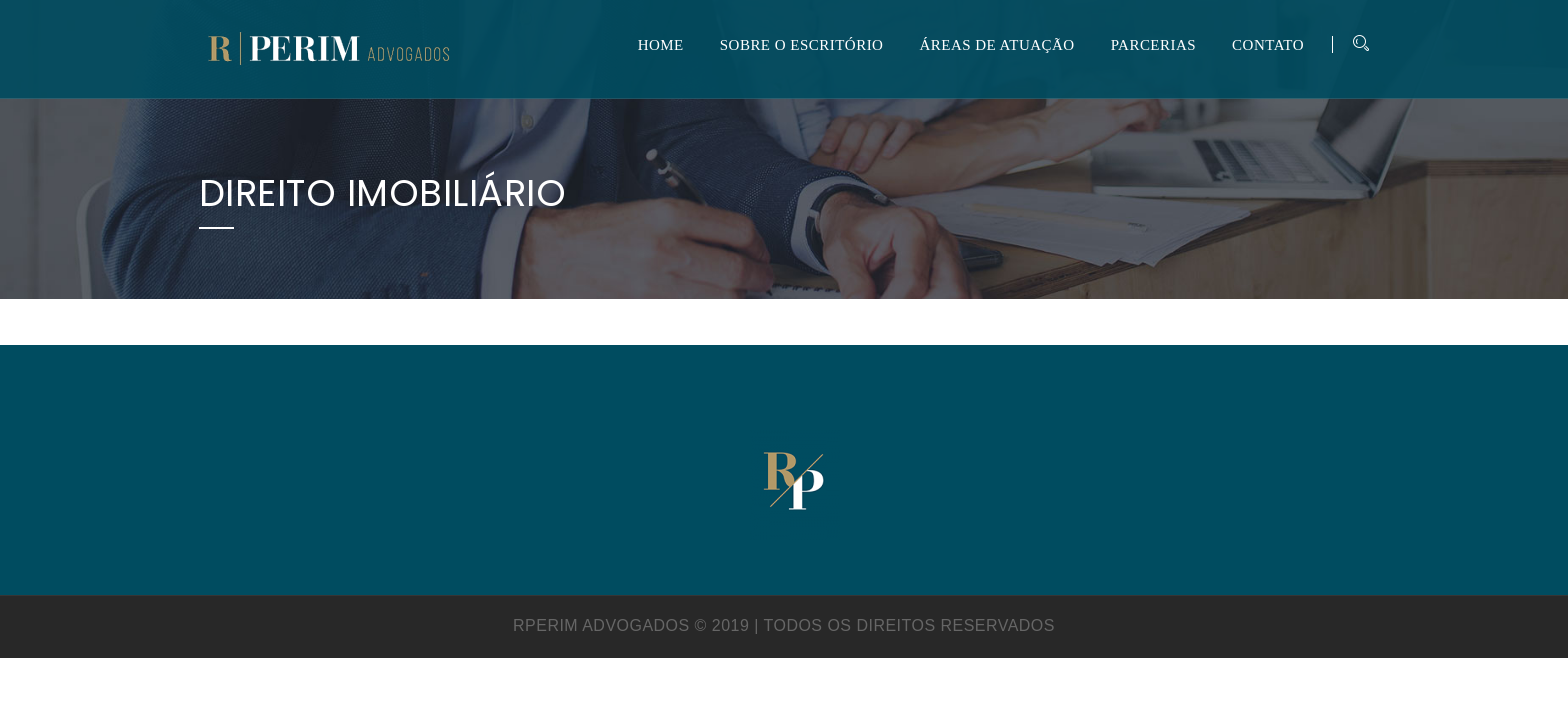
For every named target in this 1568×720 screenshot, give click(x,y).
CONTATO (1268, 45)
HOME (661, 45)
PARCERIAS (1153, 45)
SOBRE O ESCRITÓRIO (802, 45)
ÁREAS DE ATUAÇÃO (996, 45)
